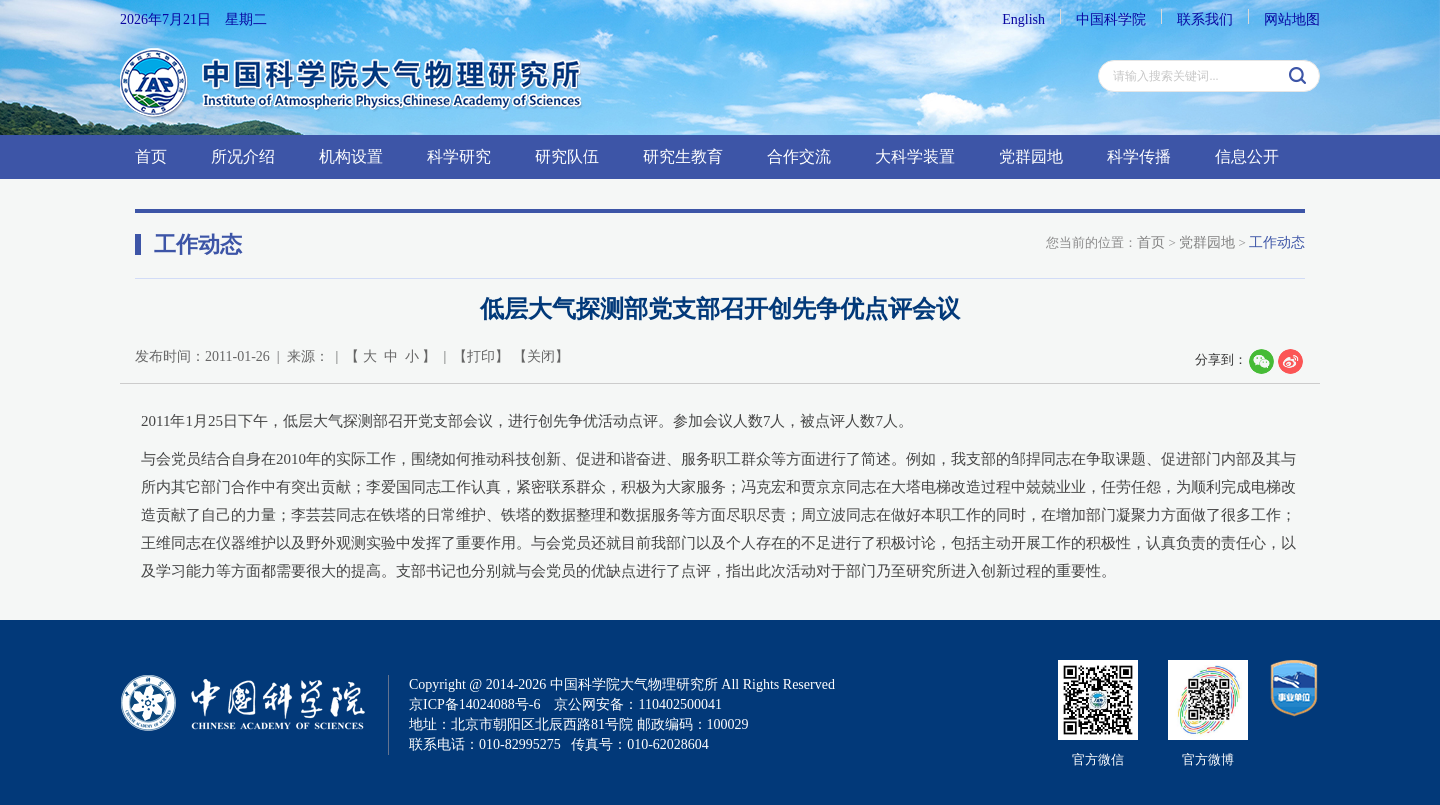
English (1023, 19)
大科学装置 (915, 156)
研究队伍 (567, 156)
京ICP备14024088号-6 (474, 704)
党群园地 (1031, 156)
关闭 (541, 356)
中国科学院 (1111, 19)
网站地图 (1292, 19)
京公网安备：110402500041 (637, 704)
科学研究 (459, 156)
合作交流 (799, 156)
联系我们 (1205, 19)
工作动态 (1277, 242)
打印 (481, 356)
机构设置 (351, 156)
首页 (151, 156)
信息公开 (1247, 156)
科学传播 (1139, 156)
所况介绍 (243, 156)
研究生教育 (683, 156)
